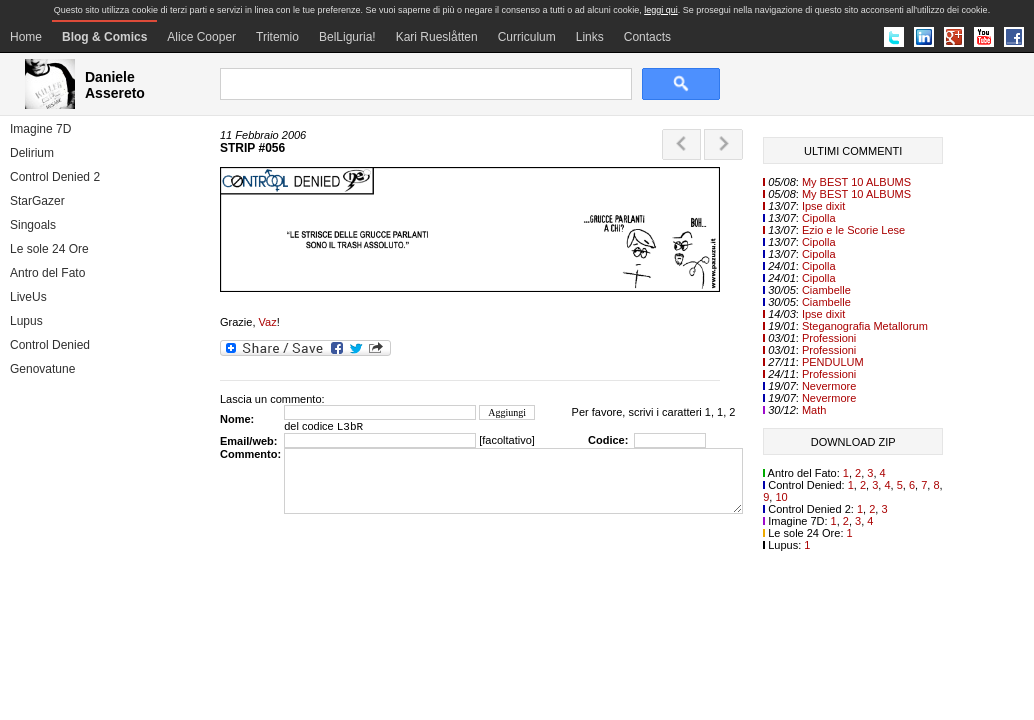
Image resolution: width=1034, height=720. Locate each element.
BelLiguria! (347, 37)
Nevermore (829, 386)
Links (590, 37)
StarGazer (37, 201)
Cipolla (819, 218)
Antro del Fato (47, 273)
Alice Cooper (201, 37)
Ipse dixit (823, 206)
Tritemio (277, 37)
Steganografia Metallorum (865, 326)
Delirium (32, 153)
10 (781, 497)
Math (814, 410)
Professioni (829, 338)
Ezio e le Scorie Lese (853, 230)
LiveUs (28, 297)
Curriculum (527, 37)
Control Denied (50, 345)
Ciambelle (826, 290)
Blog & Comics (104, 37)
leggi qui (661, 10)
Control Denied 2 (55, 177)
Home (26, 37)
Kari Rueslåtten (437, 37)
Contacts (647, 37)
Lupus (26, 321)
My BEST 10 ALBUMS (856, 182)
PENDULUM (833, 362)
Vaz (268, 322)
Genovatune (42, 369)
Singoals (33, 225)
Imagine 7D (40, 129)
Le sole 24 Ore (49, 249)
